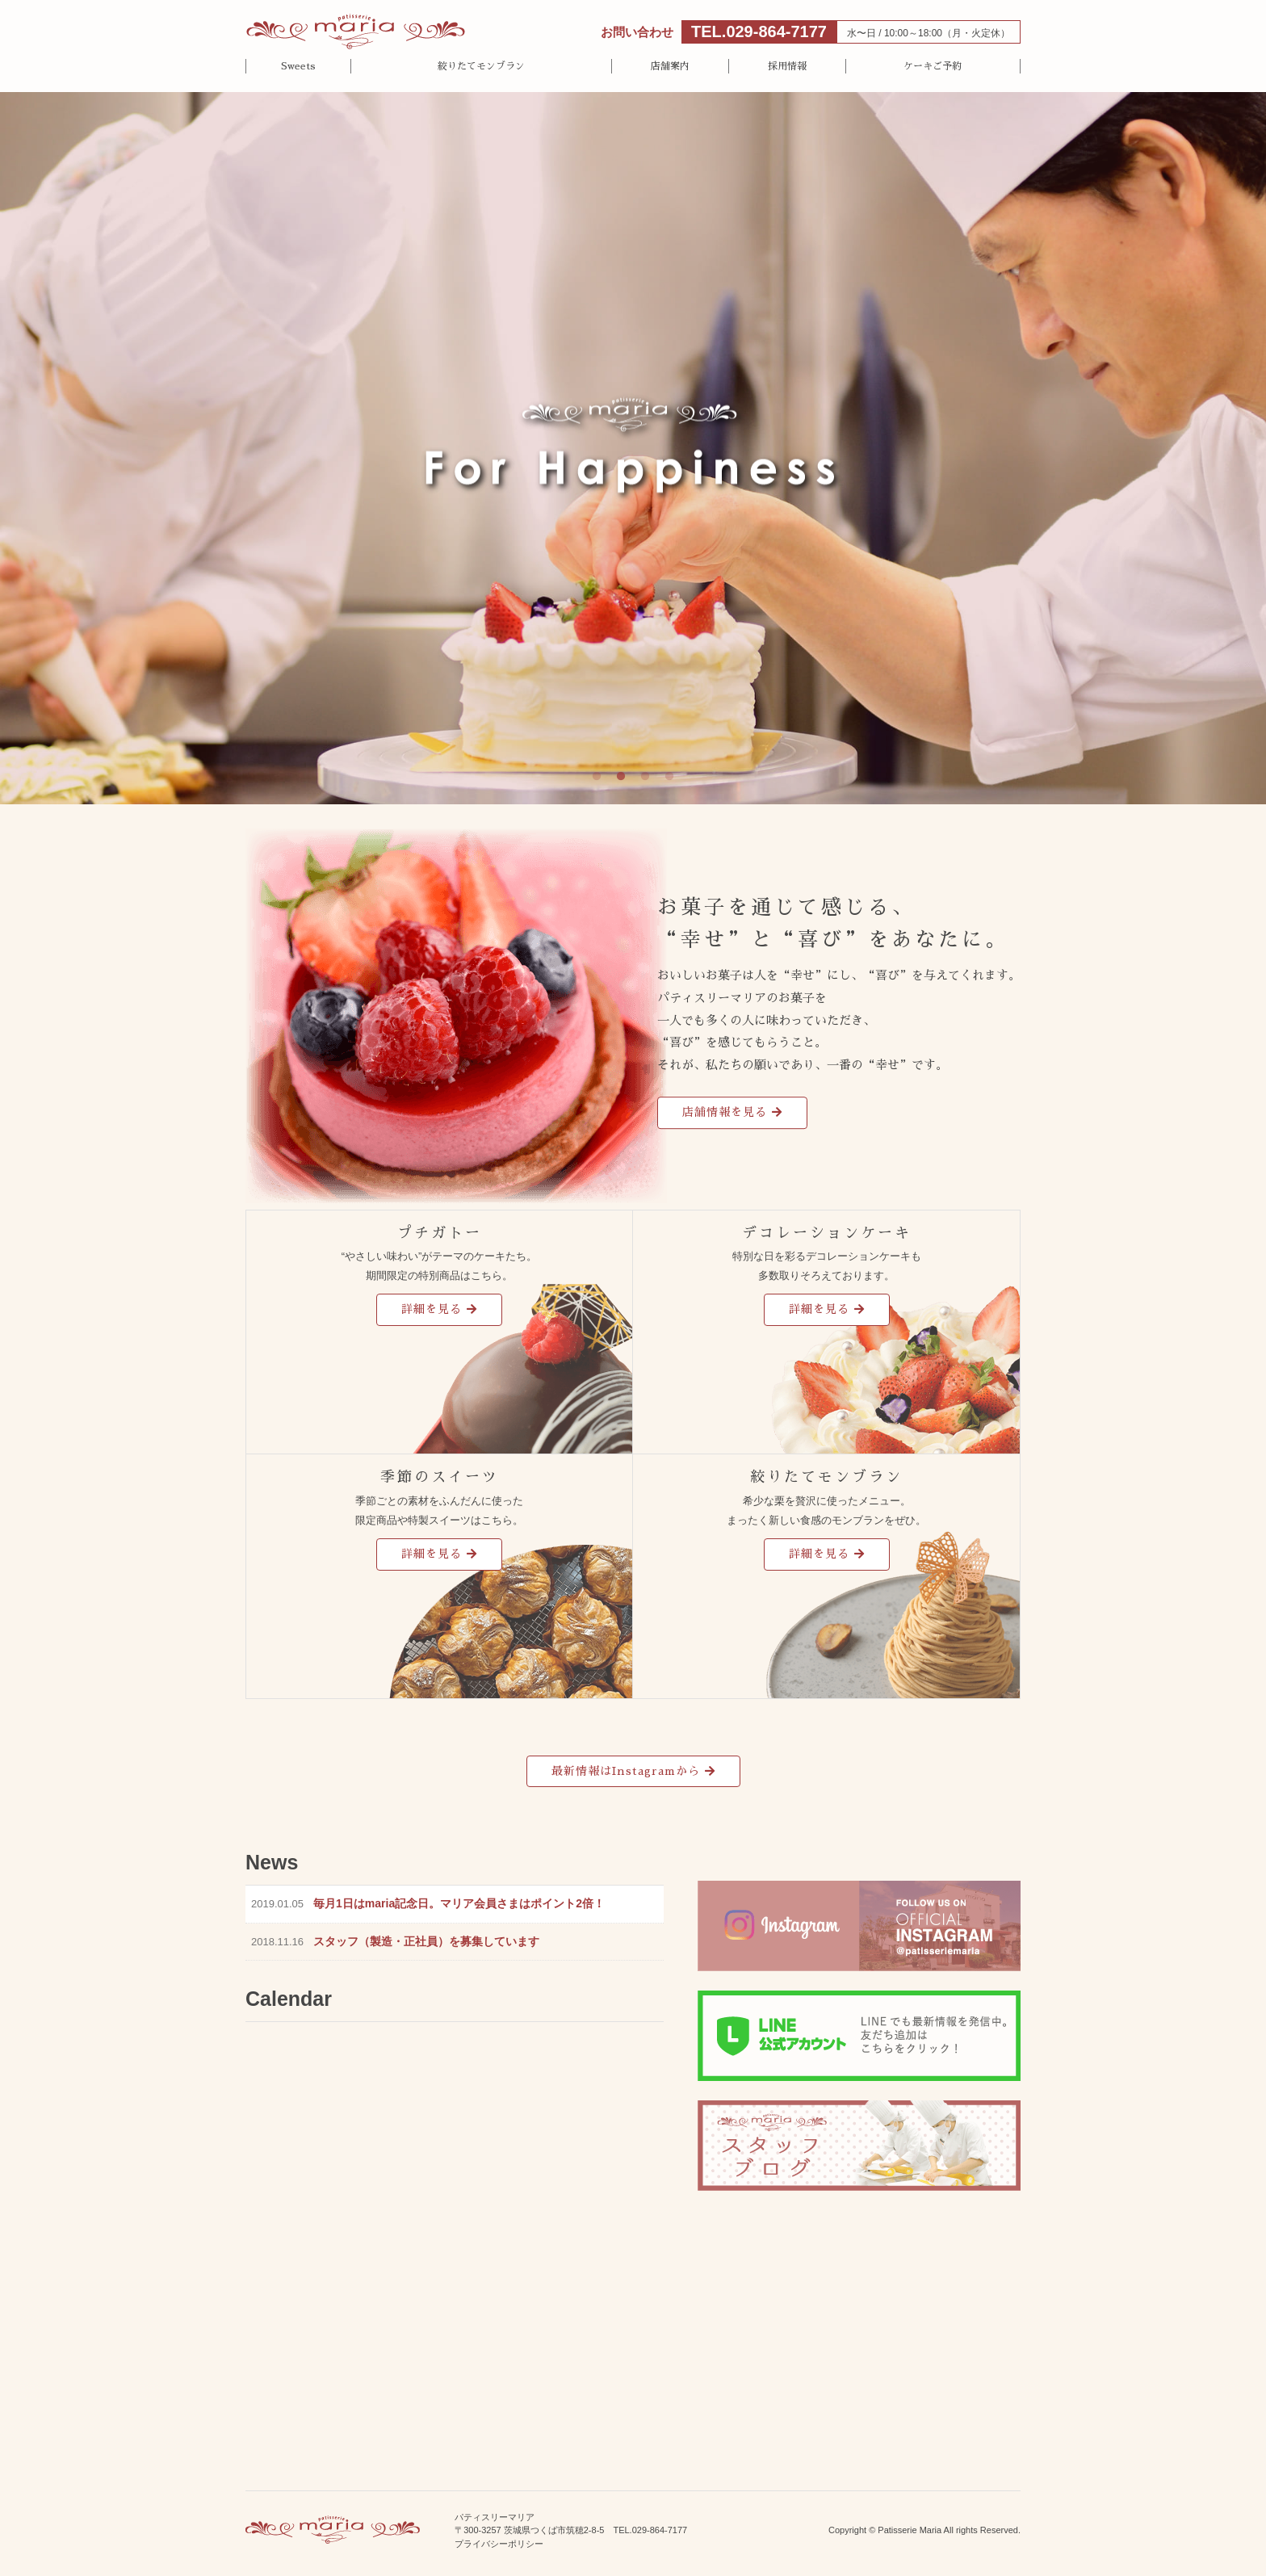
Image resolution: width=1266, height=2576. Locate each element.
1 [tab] (597, 777)
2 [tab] (621, 777)
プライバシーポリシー (499, 2544)
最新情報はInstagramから (625, 1771)
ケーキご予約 (932, 66)
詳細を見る (431, 1309)
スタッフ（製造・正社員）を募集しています (426, 1941)
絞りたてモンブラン (481, 66)
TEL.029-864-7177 (759, 31)
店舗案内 (670, 66)
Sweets (298, 66)
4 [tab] (669, 777)
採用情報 (787, 66)
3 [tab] (645, 777)
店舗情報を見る (724, 1112)
